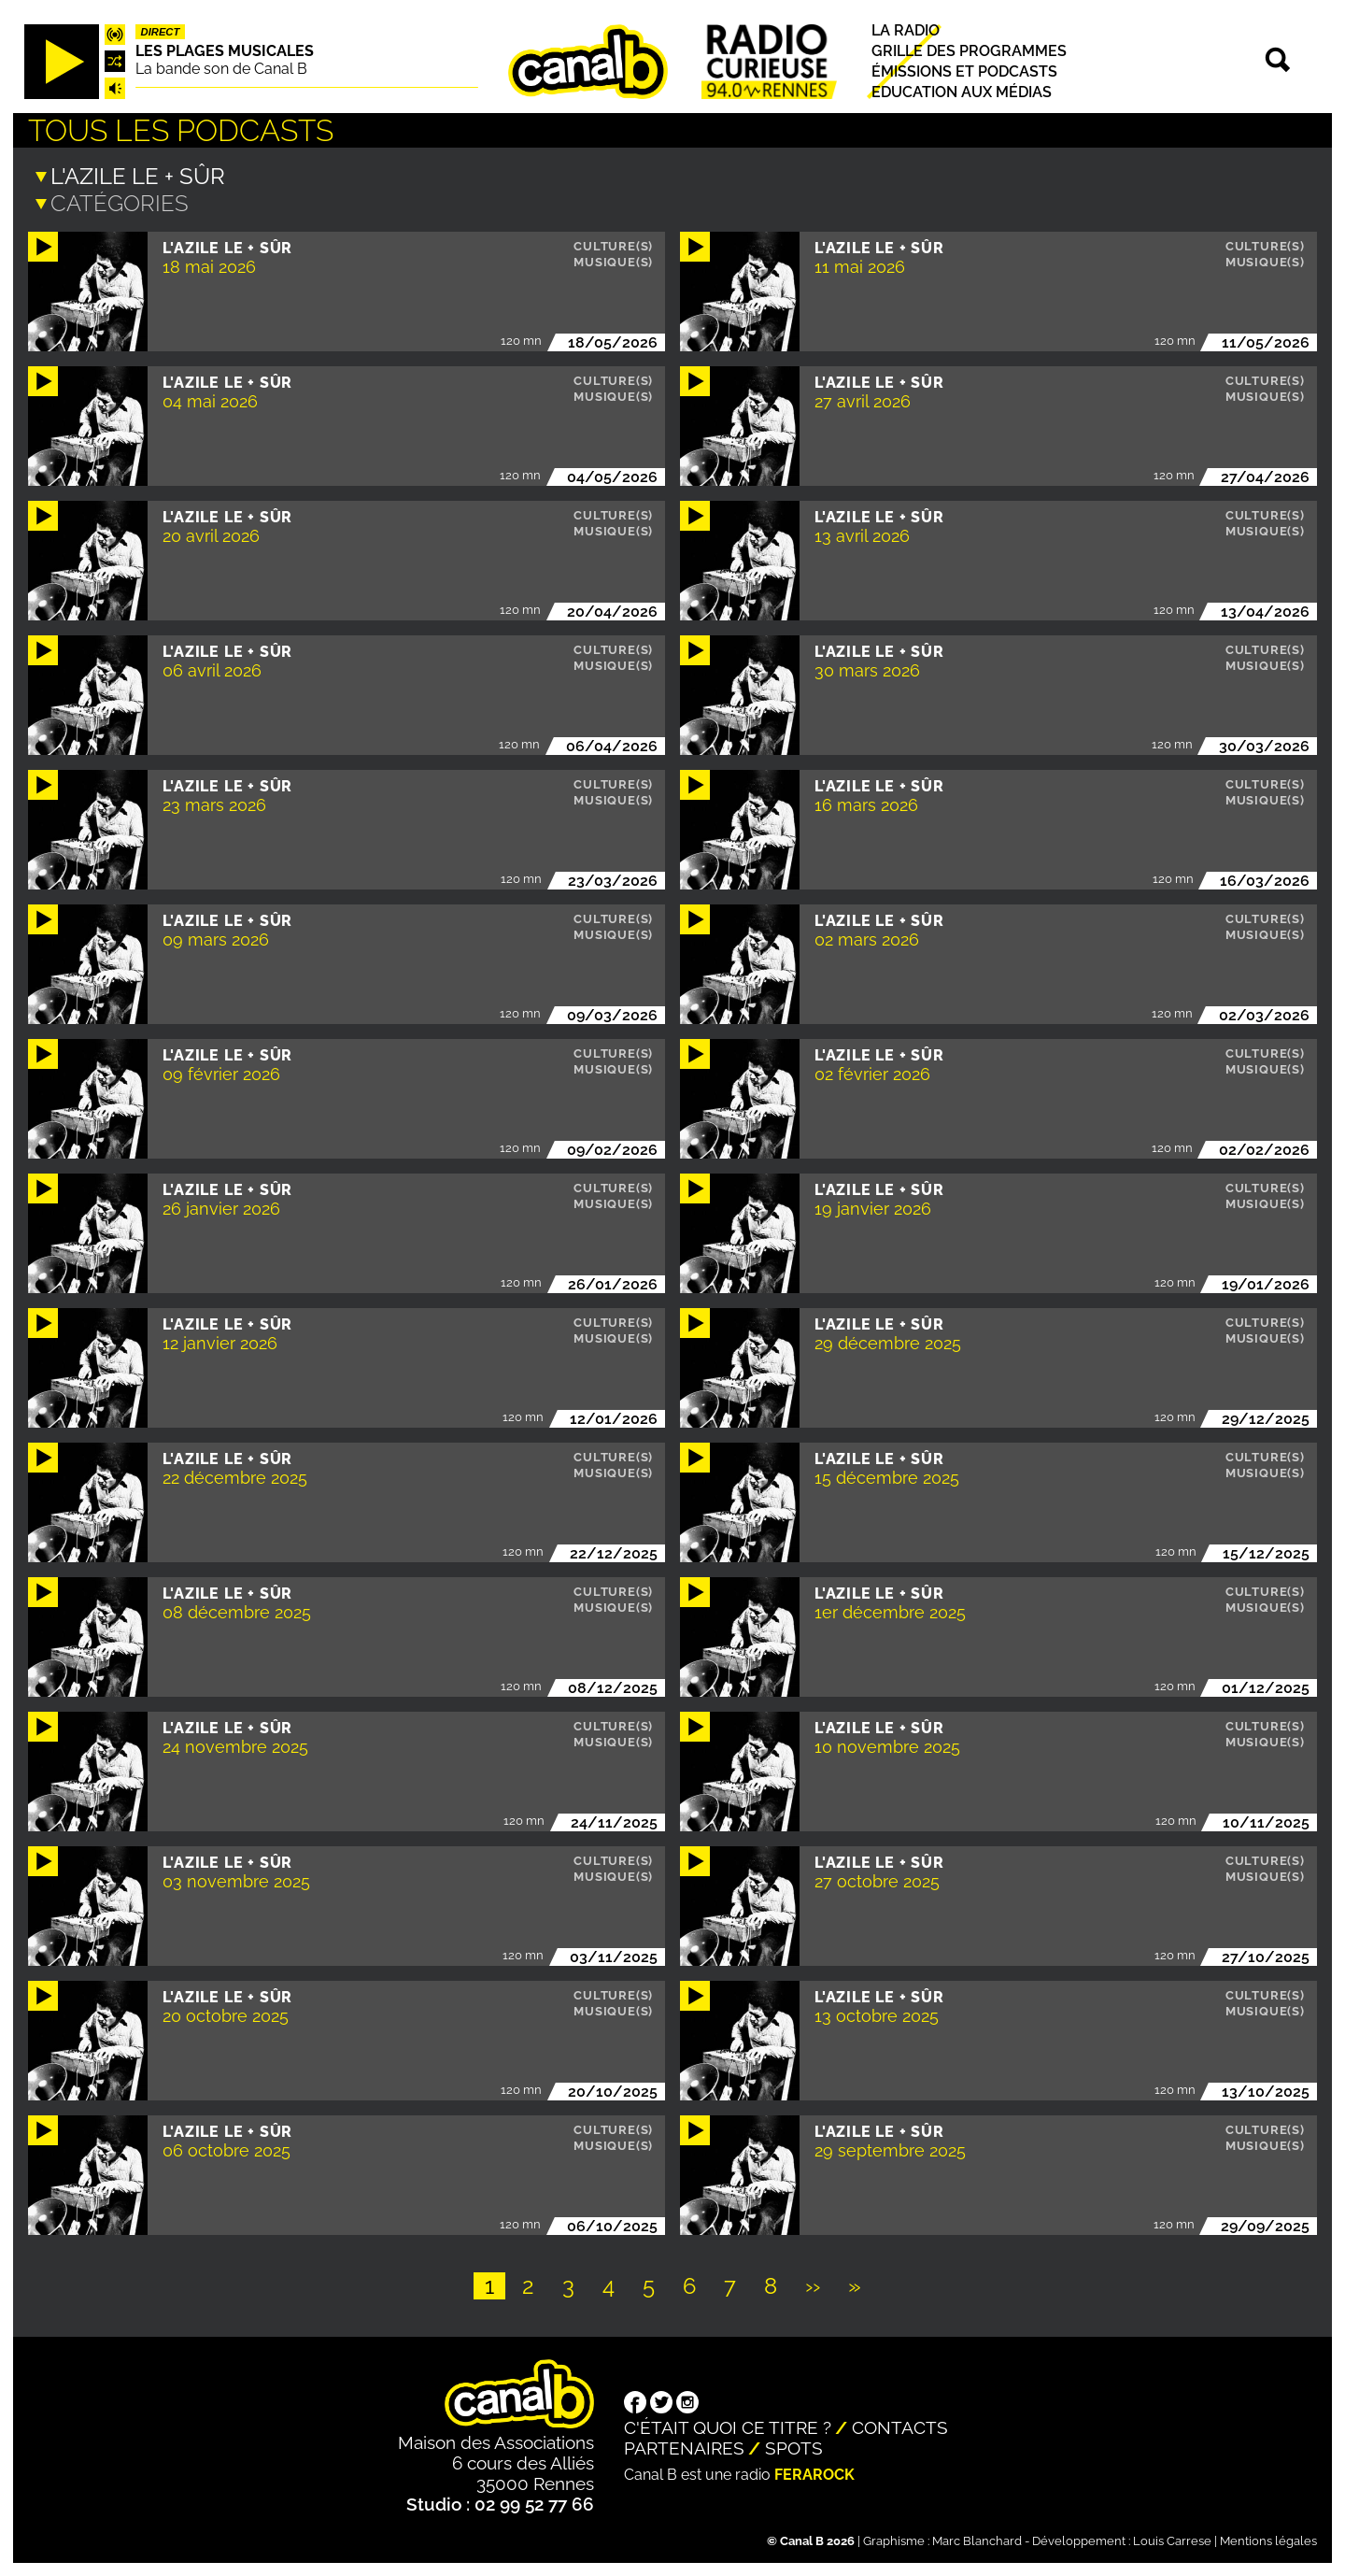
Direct (160, 31)
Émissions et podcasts (964, 71)
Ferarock (814, 2473)
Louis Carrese (1172, 2539)
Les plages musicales (224, 51)
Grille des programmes (969, 51)
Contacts (900, 2425)
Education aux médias (961, 92)
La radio (905, 30)
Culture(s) (613, 244)
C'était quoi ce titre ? (727, 2425)
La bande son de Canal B (221, 69)
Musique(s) (613, 260)
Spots (794, 2446)
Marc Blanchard (977, 2539)
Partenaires (684, 2446)
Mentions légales (1268, 2539)
